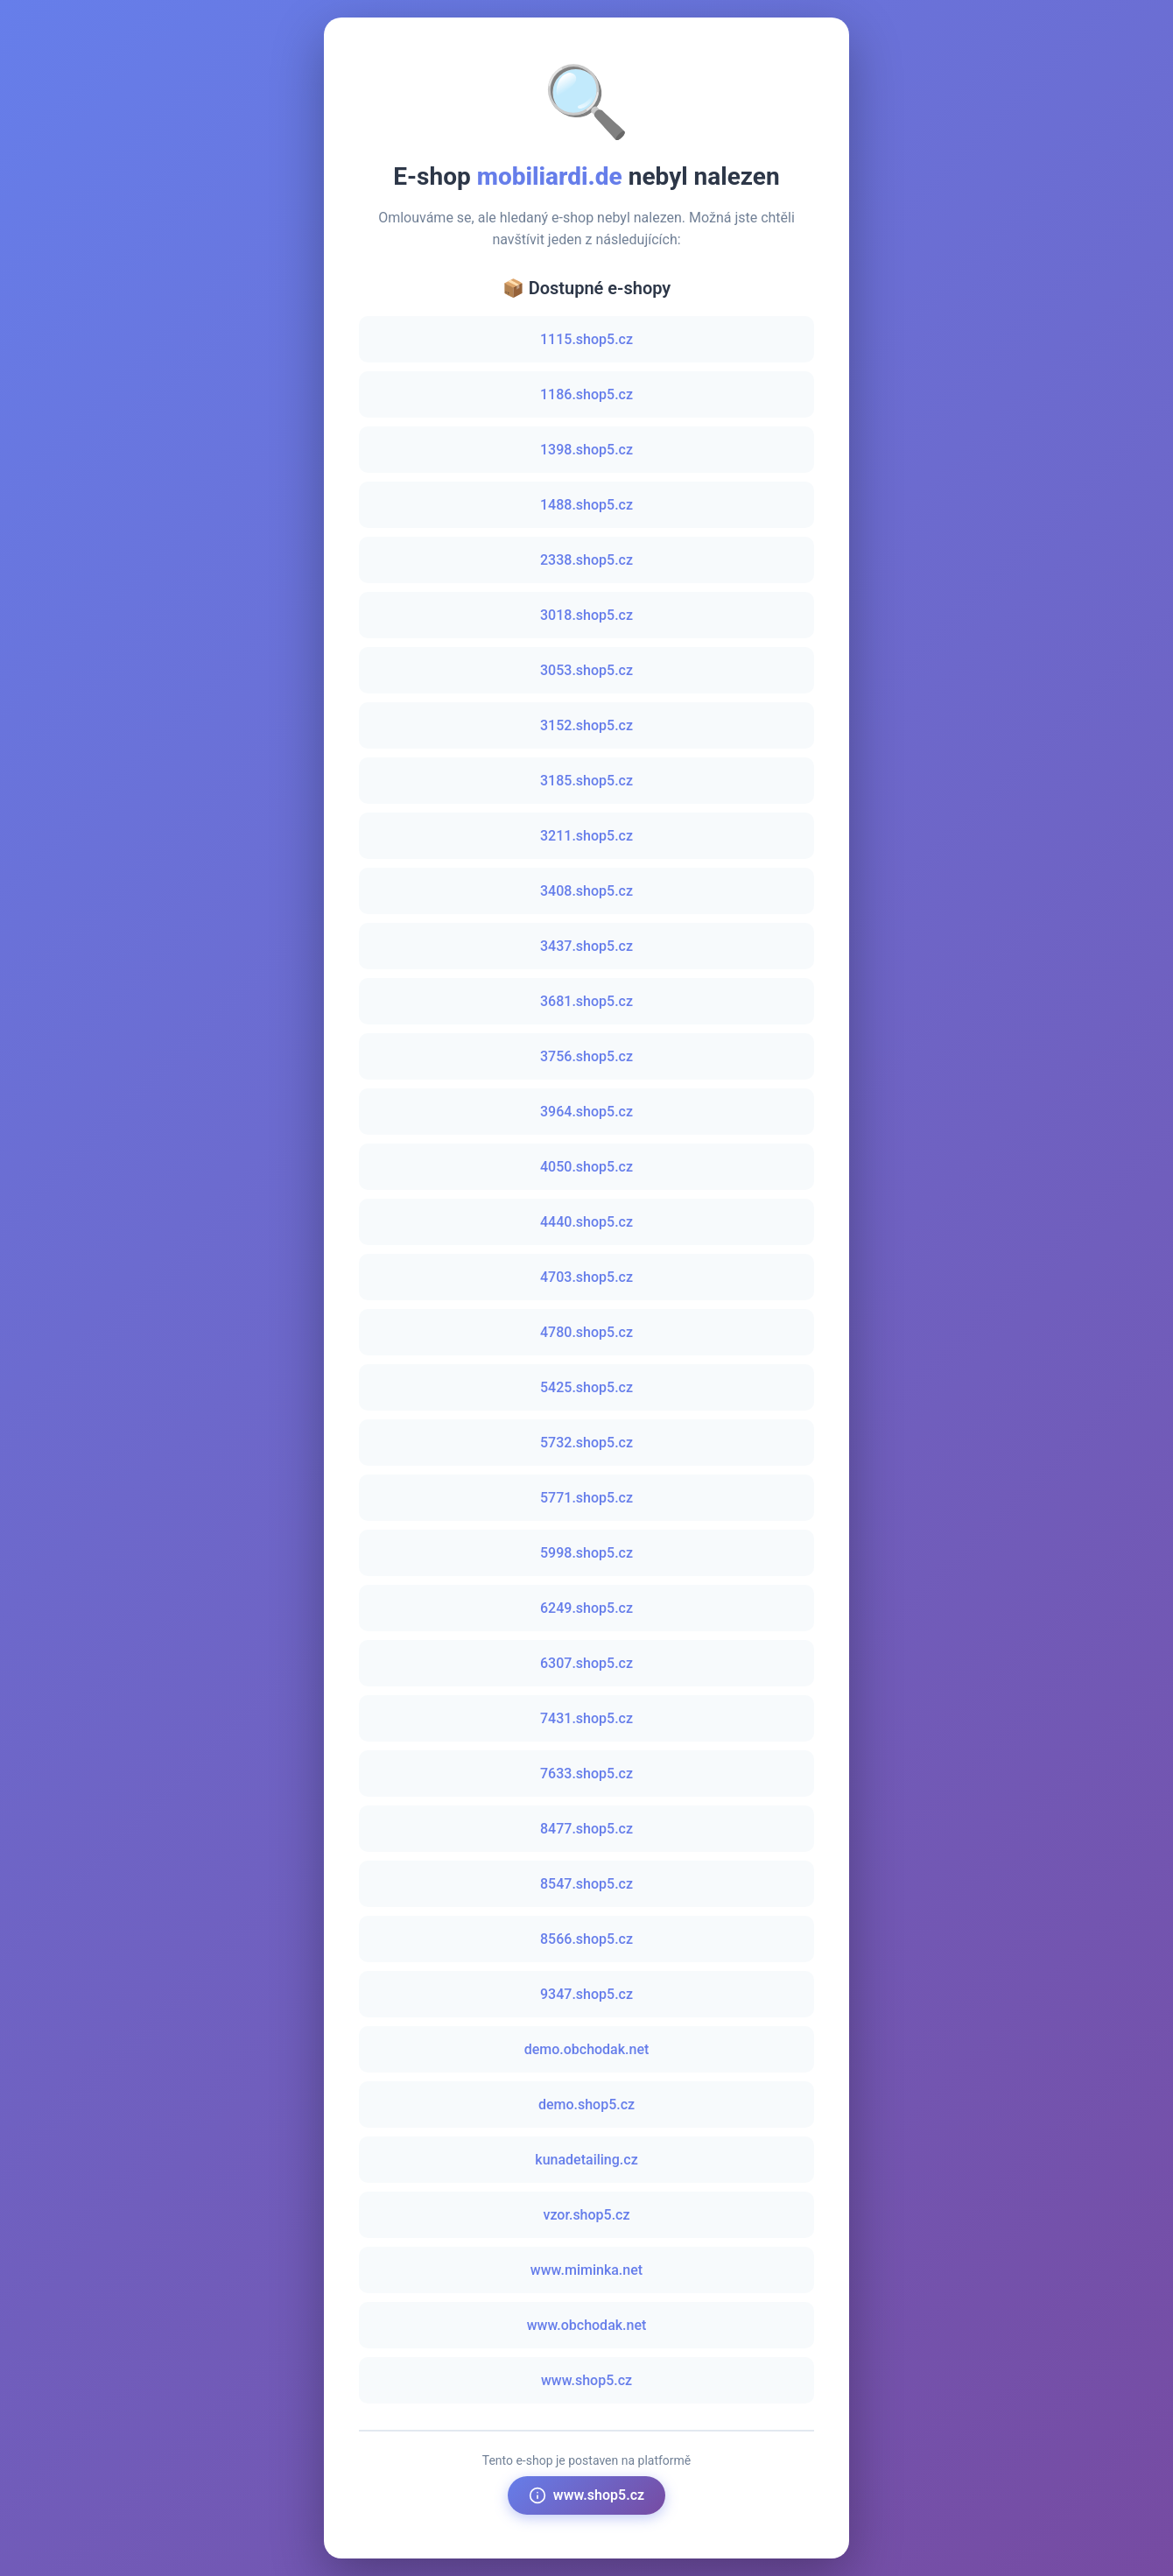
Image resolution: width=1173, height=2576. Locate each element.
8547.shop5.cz (586, 1884)
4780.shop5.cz (586, 1332)
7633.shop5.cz (586, 1773)
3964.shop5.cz (586, 1111)
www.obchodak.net (587, 2325)
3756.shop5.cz (586, 1056)
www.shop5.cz (586, 2380)
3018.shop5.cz (586, 615)
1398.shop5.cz (586, 449)
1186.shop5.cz (586, 394)
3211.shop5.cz (586, 835)
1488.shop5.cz (586, 504)
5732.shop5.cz (586, 1442)
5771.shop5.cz (586, 1497)
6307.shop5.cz (586, 1663)
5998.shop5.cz (586, 1553)
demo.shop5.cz (586, 2104)
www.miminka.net (586, 2270)
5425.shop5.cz (586, 1387)
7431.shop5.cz (586, 1718)
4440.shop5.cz (586, 1222)
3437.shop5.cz (586, 946)
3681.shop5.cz (586, 1001)
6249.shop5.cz (586, 1608)
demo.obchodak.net (587, 2049)
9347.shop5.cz (586, 1994)
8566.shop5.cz (586, 1939)
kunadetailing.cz (586, 2159)
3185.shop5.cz (586, 780)
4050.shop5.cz (586, 1166)
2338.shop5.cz (586, 560)
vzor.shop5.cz (586, 2214)
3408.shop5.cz (586, 891)
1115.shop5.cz (586, 339)
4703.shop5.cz (586, 1277)
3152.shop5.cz (586, 725)
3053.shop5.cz (586, 670)
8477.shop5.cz (586, 1828)
